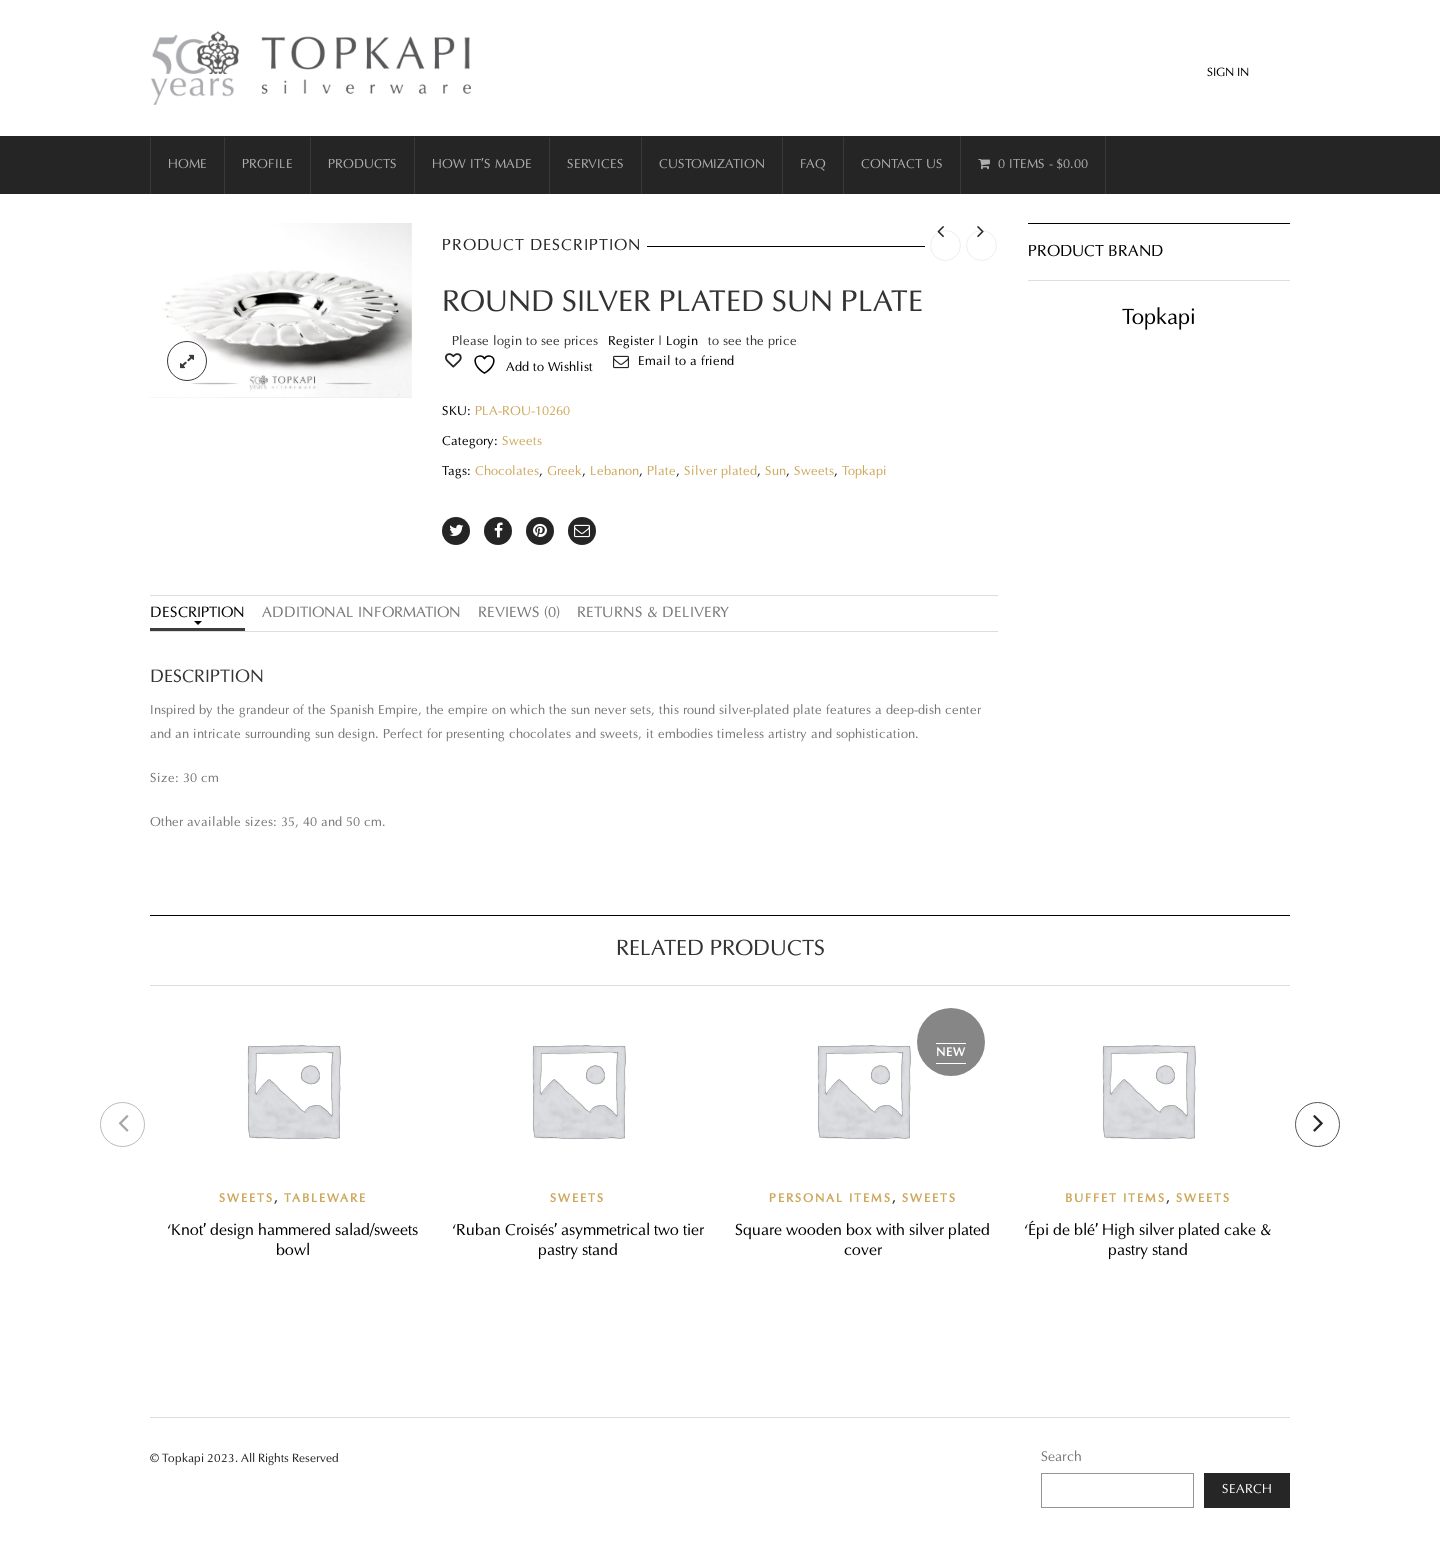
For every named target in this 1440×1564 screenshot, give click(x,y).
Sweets (522, 442)
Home (187, 165)
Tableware (325, 1199)
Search (1061, 1457)
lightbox (187, 361)
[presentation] (122, 1124)
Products (362, 165)
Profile (267, 165)
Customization (712, 165)
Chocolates (507, 472)
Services (595, 165)
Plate (661, 472)
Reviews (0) (519, 613)
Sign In (1228, 73)
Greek (564, 472)
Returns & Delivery (653, 613)
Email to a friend (686, 362)
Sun (775, 472)
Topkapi (864, 472)
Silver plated (720, 472)
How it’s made (482, 165)
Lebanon (614, 472)
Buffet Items (1115, 1199)
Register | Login (653, 342)
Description (197, 613)
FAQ (813, 165)
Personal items (830, 1199)
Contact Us (902, 165)
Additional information (361, 613)
